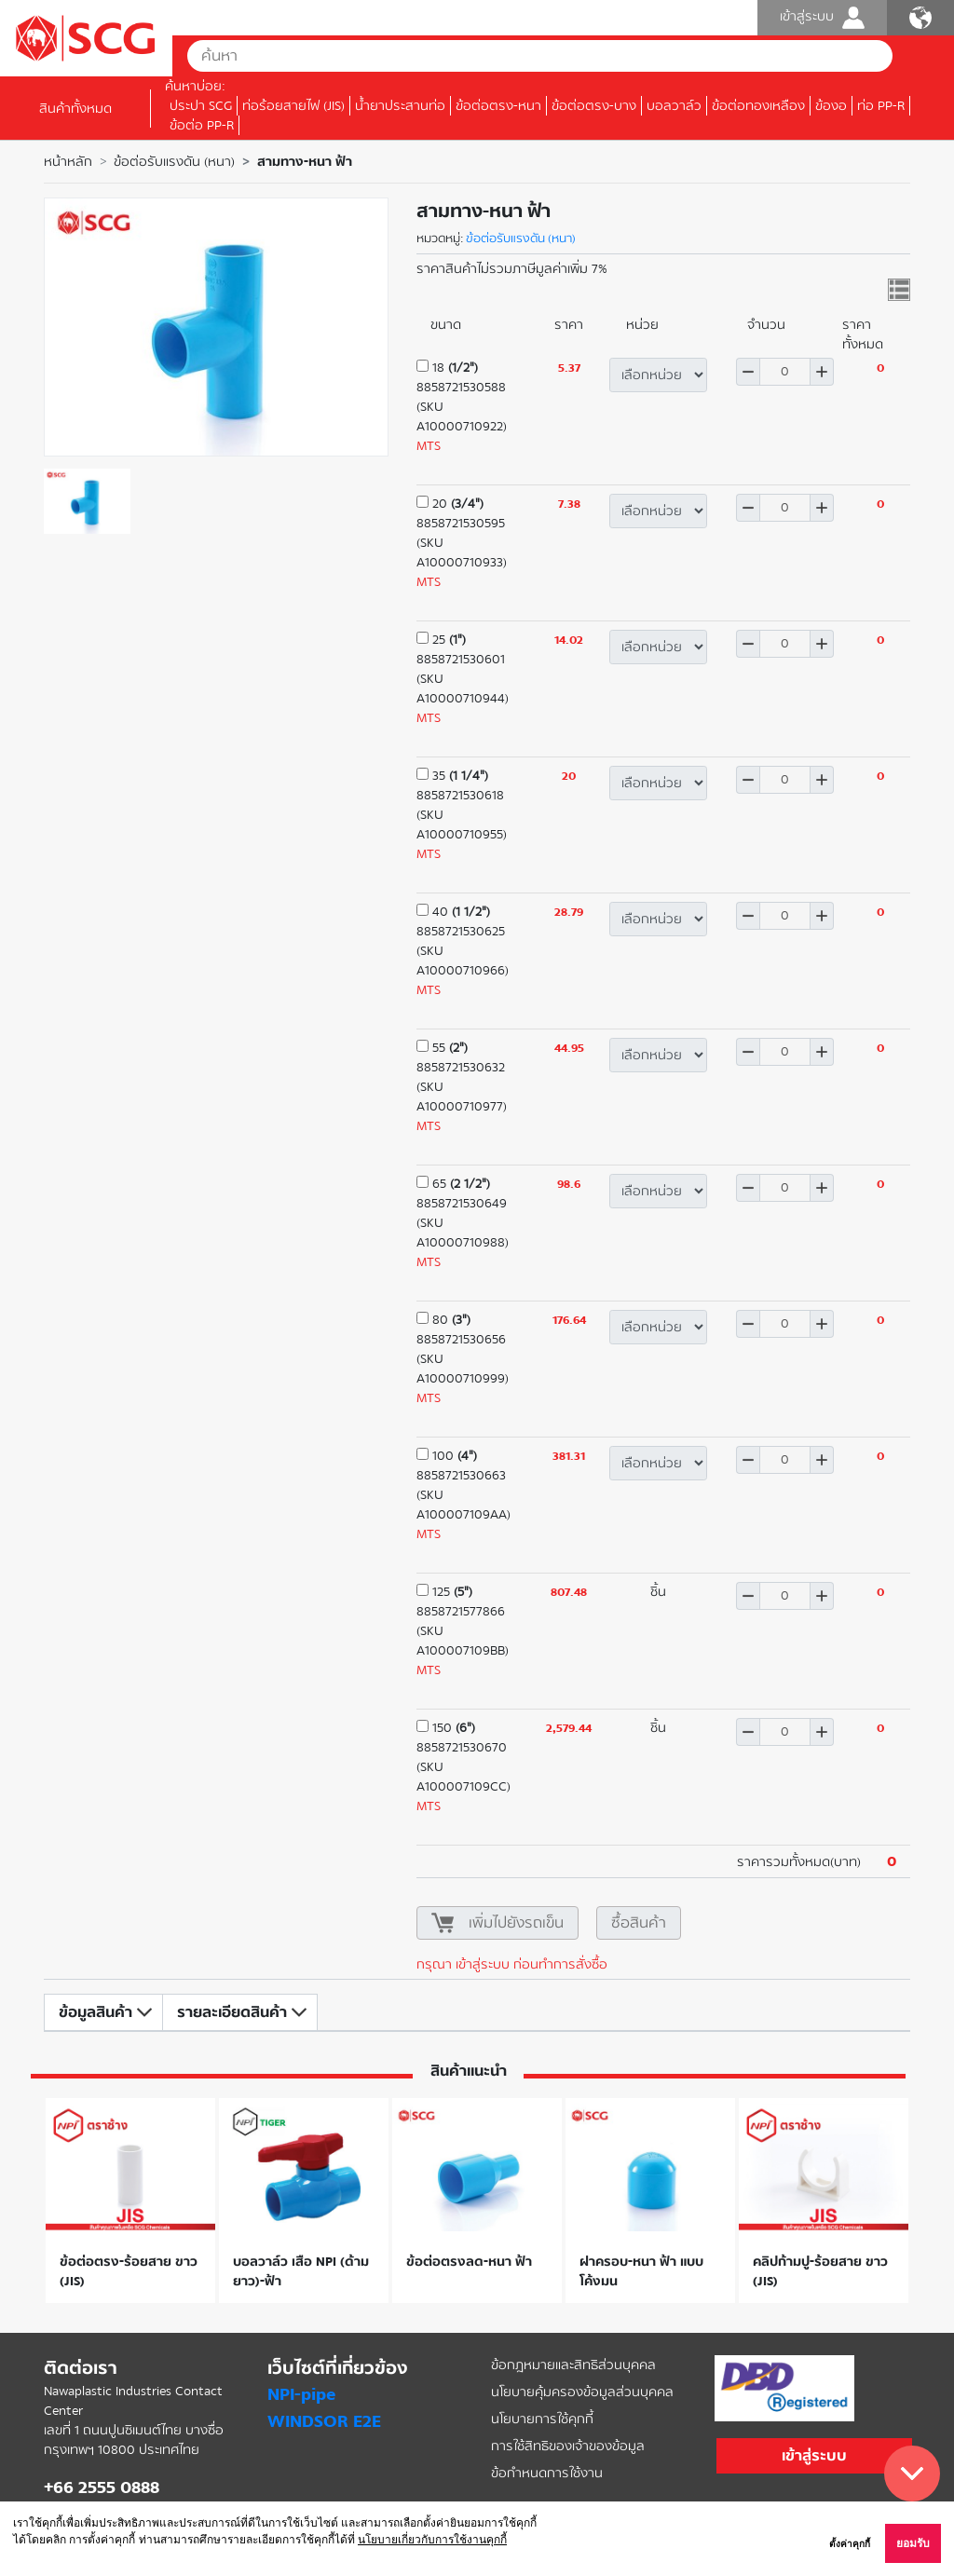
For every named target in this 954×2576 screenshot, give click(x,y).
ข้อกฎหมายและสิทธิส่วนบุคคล (573, 2365)
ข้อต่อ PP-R (202, 125)
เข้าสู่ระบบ (822, 18)
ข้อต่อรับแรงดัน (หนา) (174, 161)
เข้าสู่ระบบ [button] (814, 2455)
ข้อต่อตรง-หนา (498, 106)
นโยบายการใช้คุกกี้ (542, 2419)
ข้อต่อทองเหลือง (758, 106)
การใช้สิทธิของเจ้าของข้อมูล (568, 2446)
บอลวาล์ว (674, 106)
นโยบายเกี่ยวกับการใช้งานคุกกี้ (432, 2539)
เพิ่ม (822, 372)
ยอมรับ (913, 2543)
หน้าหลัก (68, 161)
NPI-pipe (301, 2394)
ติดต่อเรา (80, 2368)
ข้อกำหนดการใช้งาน (547, 2473)
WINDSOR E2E (324, 2421)
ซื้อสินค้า (638, 1922)
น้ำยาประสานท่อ (400, 106)
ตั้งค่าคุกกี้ (849, 2544)
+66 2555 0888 (101, 2487)
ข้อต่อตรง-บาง (594, 106)
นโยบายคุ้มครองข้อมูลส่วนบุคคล (582, 2392)
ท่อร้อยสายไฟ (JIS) (293, 106)
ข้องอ (831, 106)
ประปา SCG (201, 106)
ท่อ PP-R (881, 106)
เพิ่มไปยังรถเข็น (516, 1922)
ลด (747, 372)
